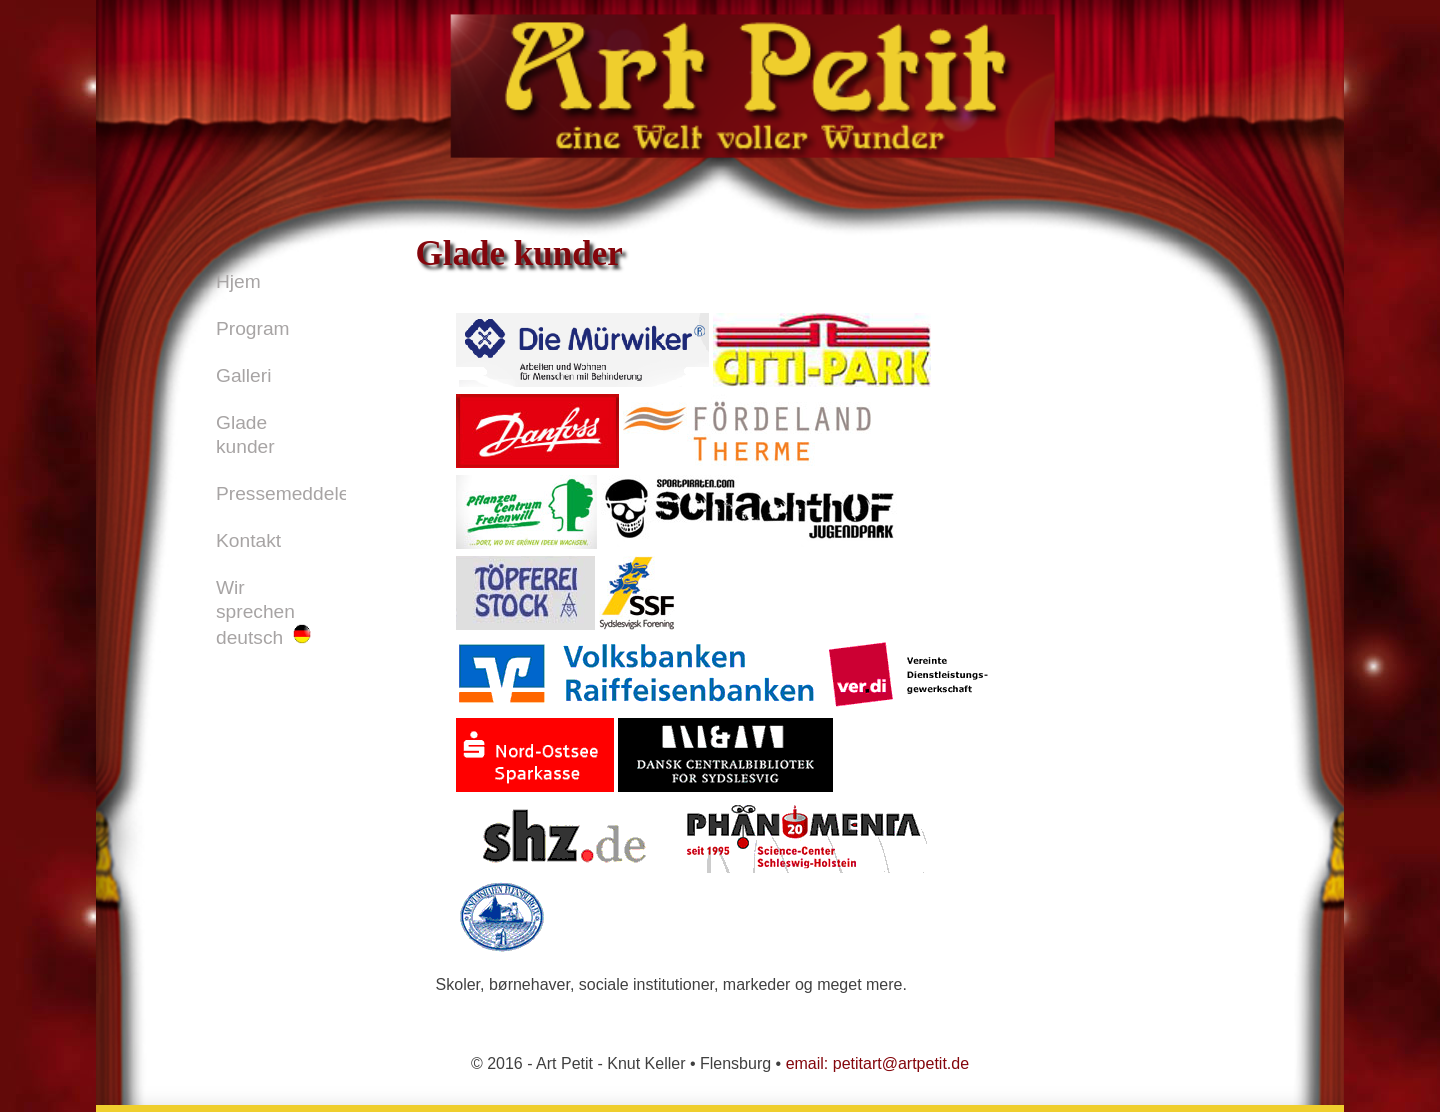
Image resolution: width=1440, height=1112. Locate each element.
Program (253, 328)
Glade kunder (245, 434)
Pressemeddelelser (281, 493)
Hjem (238, 281)
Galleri (243, 375)
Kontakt (248, 540)
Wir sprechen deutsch (263, 612)
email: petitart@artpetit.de (877, 1063)
